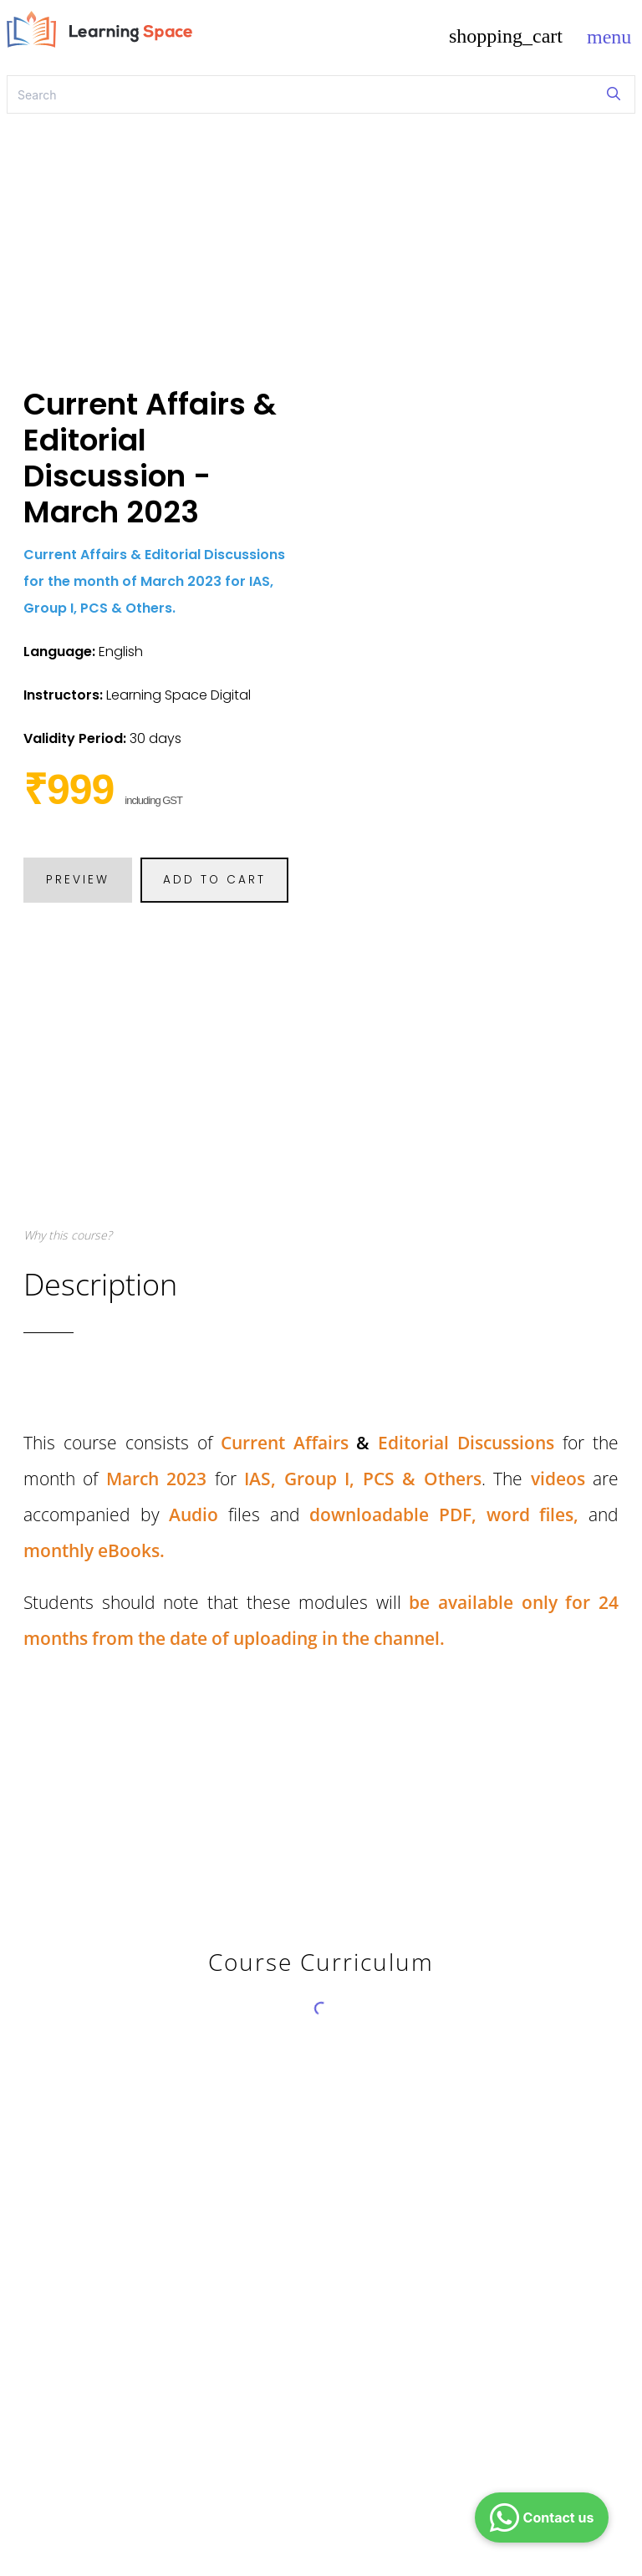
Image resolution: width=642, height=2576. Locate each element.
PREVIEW (78, 880)
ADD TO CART (214, 880)
